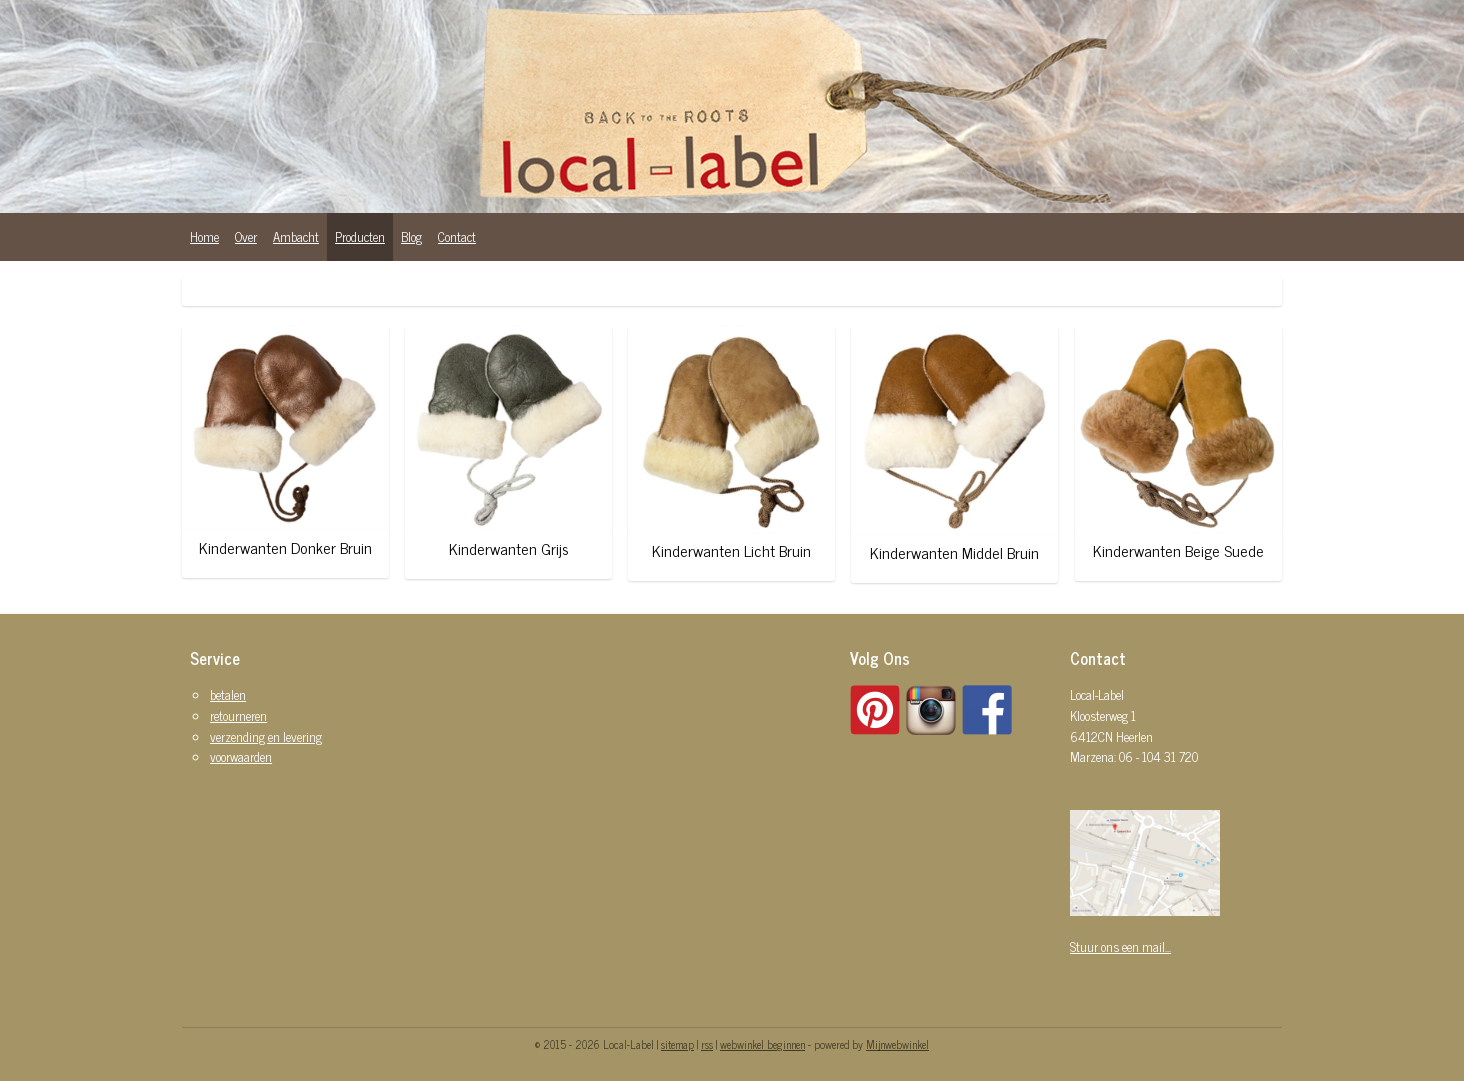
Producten (360, 236)
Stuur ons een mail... (1120, 946)
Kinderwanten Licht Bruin (731, 550)
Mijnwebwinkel (897, 1044)
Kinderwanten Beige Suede (1178, 550)
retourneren (238, 715)
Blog (411, 236)
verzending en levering (266, 736)
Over (246, 236)
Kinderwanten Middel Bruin (954, 552)
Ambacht (296, 236)
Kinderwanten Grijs (508, 548)
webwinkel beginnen (762, 1044)
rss (707, 1044)
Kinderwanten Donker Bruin (285, 547)
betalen (228, 694)
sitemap (677, 1044)
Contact (457, 236)
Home (204, 236)
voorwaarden (241, 756)
